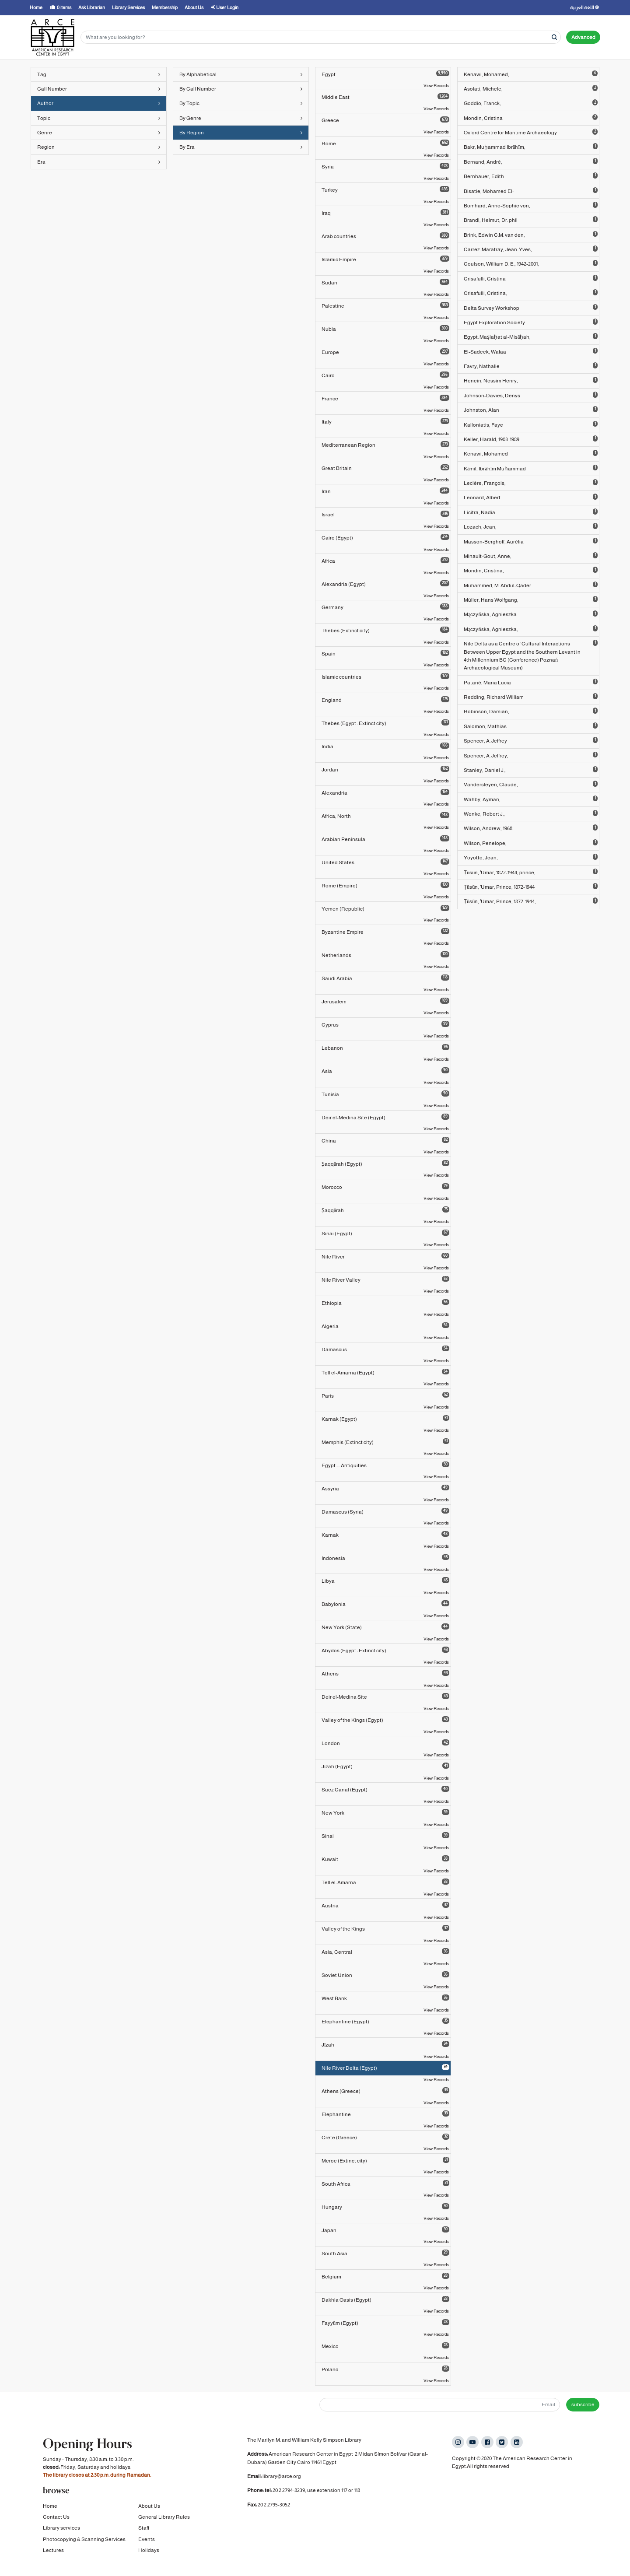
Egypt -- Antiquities (385, 1464)
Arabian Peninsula (385, 838)
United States (385, 862)
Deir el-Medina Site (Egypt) (385, 1117)
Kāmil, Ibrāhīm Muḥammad (531, 468)
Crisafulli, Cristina (531, 278)
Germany (385, 606)
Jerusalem (385, 1001)
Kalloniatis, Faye (531, 424)
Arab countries (385, 235)
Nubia (385, 328)
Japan (385, 2229)
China (385, 1140)
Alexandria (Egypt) (385, 583)
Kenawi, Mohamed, (531, 73)
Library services (61, 2534)
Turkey (385, 189)
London (385, 1742)
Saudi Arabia (385, 977)
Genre (98, 133)
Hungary (385, 2206)
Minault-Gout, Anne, (531, 555)
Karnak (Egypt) (385, 1418)
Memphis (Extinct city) (385, 1441)
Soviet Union (385, 1974)
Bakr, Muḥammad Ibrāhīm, (531, 146)
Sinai (385, 1835)
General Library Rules (164, 2523)
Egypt (385, 73)
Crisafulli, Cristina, (531, 292)
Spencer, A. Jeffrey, (531, 755)
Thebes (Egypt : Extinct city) (385, 722)
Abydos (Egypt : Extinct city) (385, 1650)
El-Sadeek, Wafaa (531, 351)
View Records (436, 85)
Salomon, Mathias (531, 725)
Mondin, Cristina (531, 117)
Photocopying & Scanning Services (84, 2545)
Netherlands (385, 954)
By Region (240, 133)
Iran (385, 490)
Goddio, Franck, (531, 102)
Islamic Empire (385, 259)
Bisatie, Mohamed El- (531, 190)
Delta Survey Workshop (531, 307)
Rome (385, 143)
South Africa (385, 2183)
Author (98, 103)
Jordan (385, 769)
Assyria (385, 1488)
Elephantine (385, 2113)
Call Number (98, 89)
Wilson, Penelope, (531, 842)
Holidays (148, 2556)
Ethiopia (385, 1302)
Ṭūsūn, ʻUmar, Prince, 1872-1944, (531, 900)
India (385, 746)
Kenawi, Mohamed (531, 453)
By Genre (240, 118)
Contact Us (56, 2523)
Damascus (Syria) (385, 1511)
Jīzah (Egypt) (385, 1766)
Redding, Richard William (531, 696)
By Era (240, 147)
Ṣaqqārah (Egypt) (385, 1163)
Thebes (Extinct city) (385, 630)
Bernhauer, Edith (531, 175)
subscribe (583, 2404)
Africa (385, 560)
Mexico (385, 2345)
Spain (385, 653)
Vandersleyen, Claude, (531, 784)
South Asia (385, 2253)
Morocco (385, 1186)
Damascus (385, 1349)
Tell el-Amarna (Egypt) (385, 1372)
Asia (385, 1070)
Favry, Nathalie (531, 365)
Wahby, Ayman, (531, 799)
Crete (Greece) (385, 2137)
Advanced (583, 37)
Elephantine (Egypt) (385, 2021)
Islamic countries (385, 676)
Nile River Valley (385, 1279)
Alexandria (385, 792)
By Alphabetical (240, 74)
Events (146, 2545)
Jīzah (385, 2044)
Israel (385, 514)
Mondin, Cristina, (531, 570)
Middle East (385, 96)
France (385, 398)
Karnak (385, 1534)
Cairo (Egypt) (385, 537)
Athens (385, 1673)
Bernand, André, (531, 161)
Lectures (53, 2556)
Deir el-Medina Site (385, 1696)
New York (385, 1812)
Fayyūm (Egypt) (385, 2322)
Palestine (385, 305)
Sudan (385, 282)
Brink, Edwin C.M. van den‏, (531, 234)
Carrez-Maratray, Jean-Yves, (531, 248)
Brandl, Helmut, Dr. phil (531, 219)
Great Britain (385, 467)
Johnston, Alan (531, 409)
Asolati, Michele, (531, 88)
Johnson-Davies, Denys (531, 395)
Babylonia (385, 1603)
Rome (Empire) (385, 885)
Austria (385, 1905)
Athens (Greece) (385, 2090)
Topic (98, 118)
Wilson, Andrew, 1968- (531, 827)
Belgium (385, 2276)
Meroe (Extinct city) (385, 2160)
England (385, 699)
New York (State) (385, 1626)
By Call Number (240, 89)
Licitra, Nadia (531, 511)
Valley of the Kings (385, 1928)
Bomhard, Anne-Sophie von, (531, 205)
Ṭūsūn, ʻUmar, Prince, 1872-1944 (531, 886)
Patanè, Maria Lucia (531, 682)
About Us (149, 2512)
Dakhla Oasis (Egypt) (385, 2299)
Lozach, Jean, (531, 526)
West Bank (385, 1997)
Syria (385, 166)
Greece (385, 119)
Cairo (385, 375)
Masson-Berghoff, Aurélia (531, 541)
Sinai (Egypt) (385, 1233)
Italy (385, 421)
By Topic (240, 103)
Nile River (385, 1256)
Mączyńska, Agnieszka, (531, 628)
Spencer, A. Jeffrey (531, 740)
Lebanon (385, 1047)
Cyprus (385, 1024)
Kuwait (385, 1858)
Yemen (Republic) (385, 908)
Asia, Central (385, 1951)
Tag (98, 74)
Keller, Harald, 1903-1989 (531, 438)
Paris (385, 1395)
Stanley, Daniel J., (531, 769)
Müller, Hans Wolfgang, (531, 599)
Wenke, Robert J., (531, 813)
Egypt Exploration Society (531, 322)
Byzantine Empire (385, 931)
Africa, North (385, 815)
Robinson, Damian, (531, 711)
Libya (385, 1580)
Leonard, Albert (531, 497)
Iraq (385, 212)
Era (98, 162)
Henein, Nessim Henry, (531, 380)
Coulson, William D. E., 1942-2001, (531, 263)
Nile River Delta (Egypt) (385, 2067)
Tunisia (385, 1093)
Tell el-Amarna (385, 1882)
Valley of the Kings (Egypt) (385, 1719)
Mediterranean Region (385, 444)
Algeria (385, 1325)
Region (98, 147)
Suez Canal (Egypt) (385, 1789)
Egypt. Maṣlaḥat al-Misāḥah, (531, 336)
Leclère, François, (531, 482)
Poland (385, 2369)
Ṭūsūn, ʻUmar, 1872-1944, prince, (531, 872)
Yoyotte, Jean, (531, 857)
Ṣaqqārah (385, 1209)
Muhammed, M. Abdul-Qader (531, 585)
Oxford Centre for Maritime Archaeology (531, 132)
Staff (143, 2534)
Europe (385, 351)
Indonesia (385, 1557)
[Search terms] (320, 37)
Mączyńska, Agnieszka (531, 613)
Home (50, 2512)
